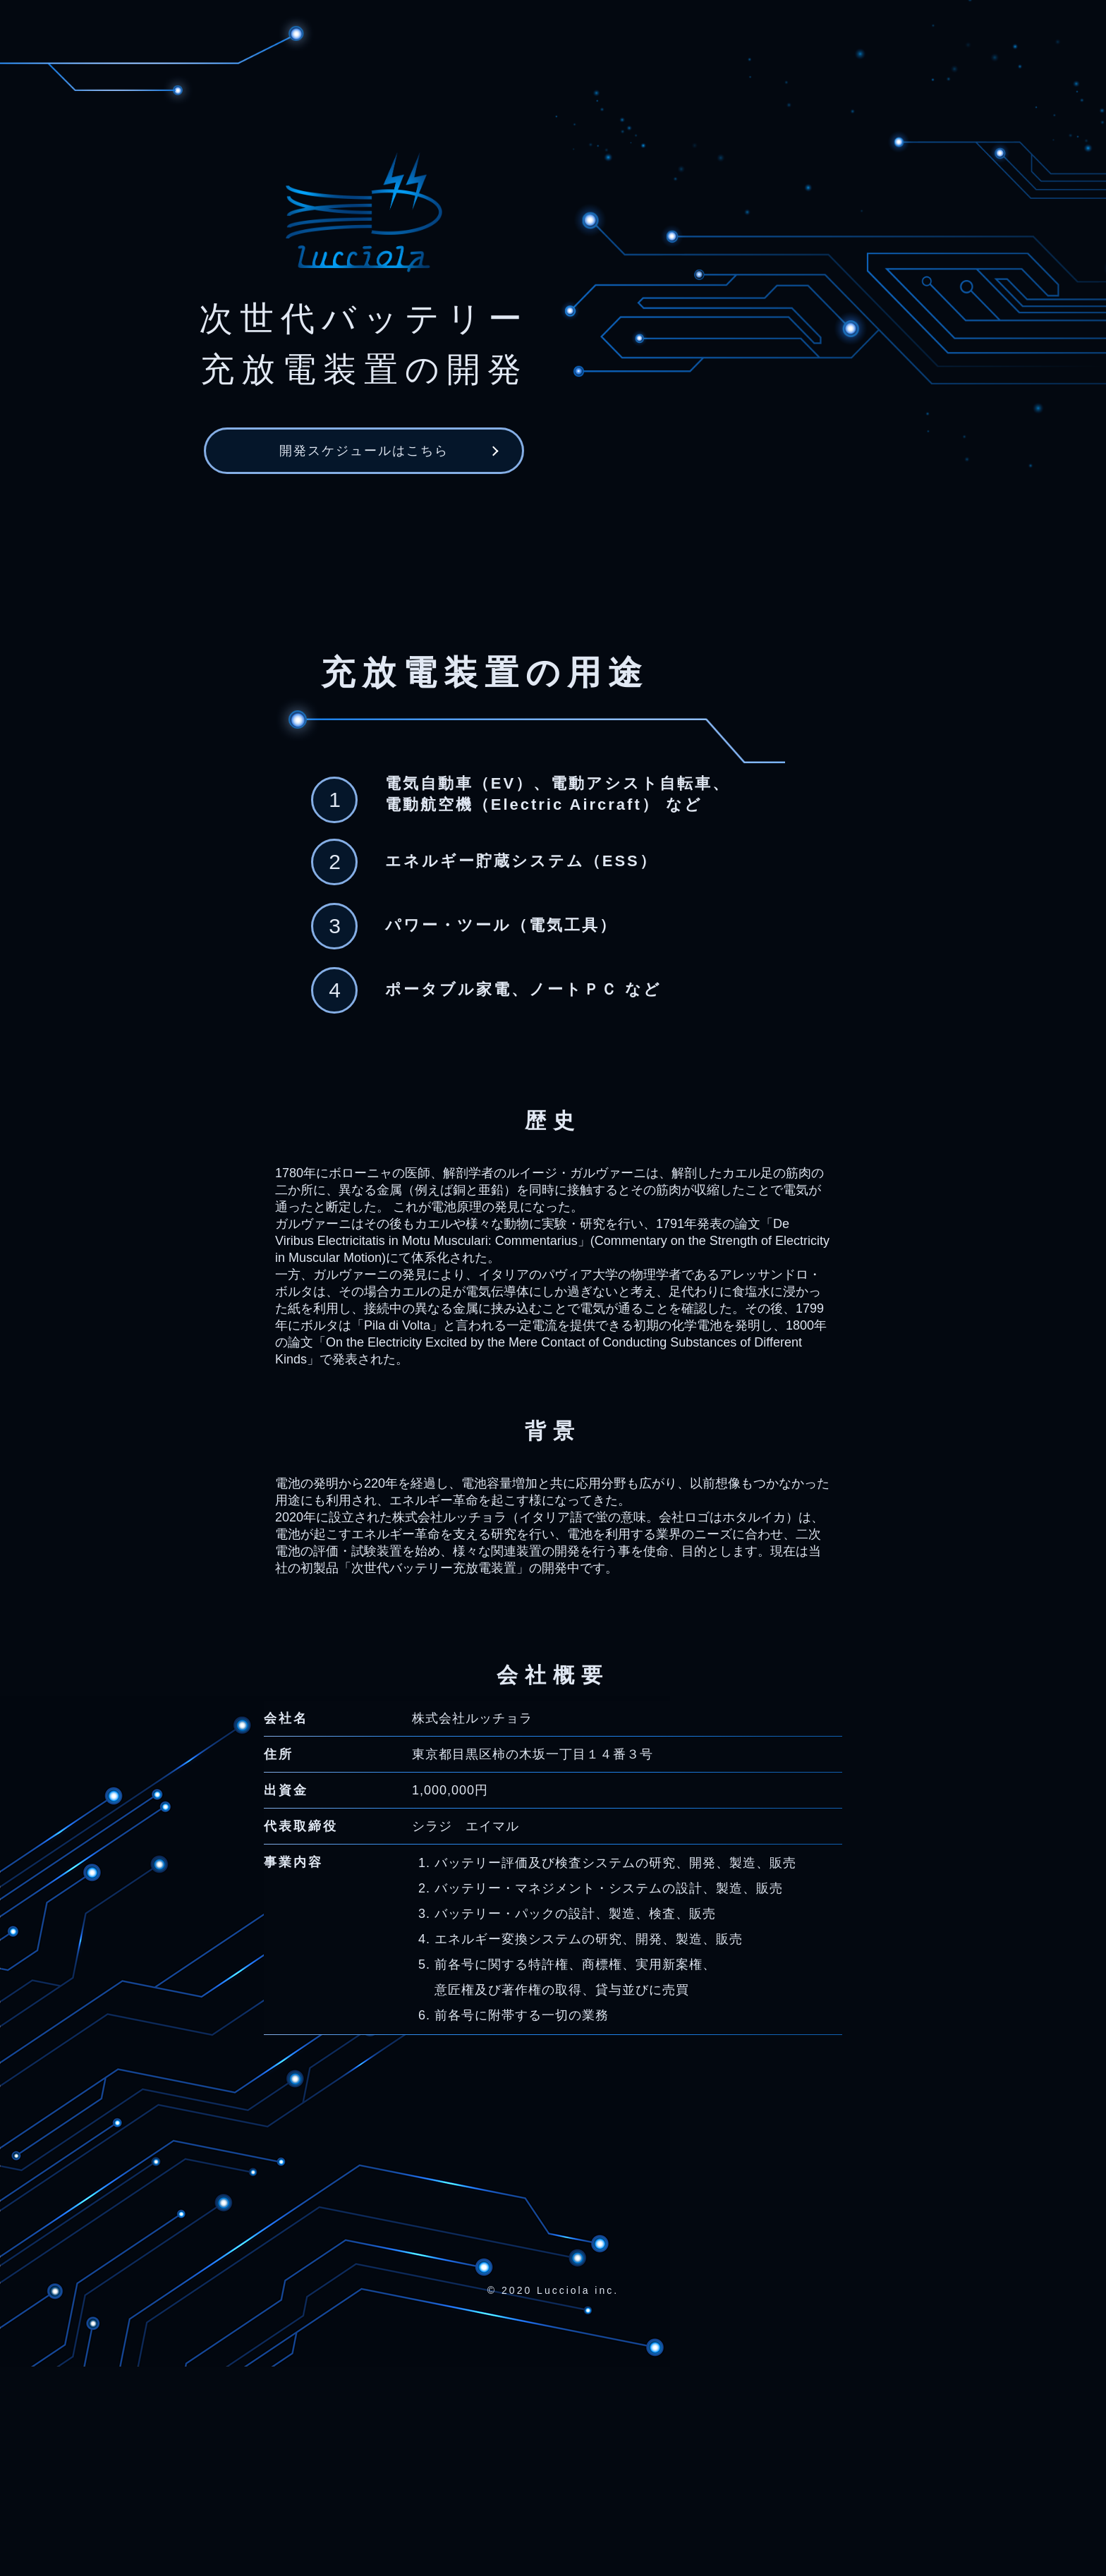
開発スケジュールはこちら (364, 468)
